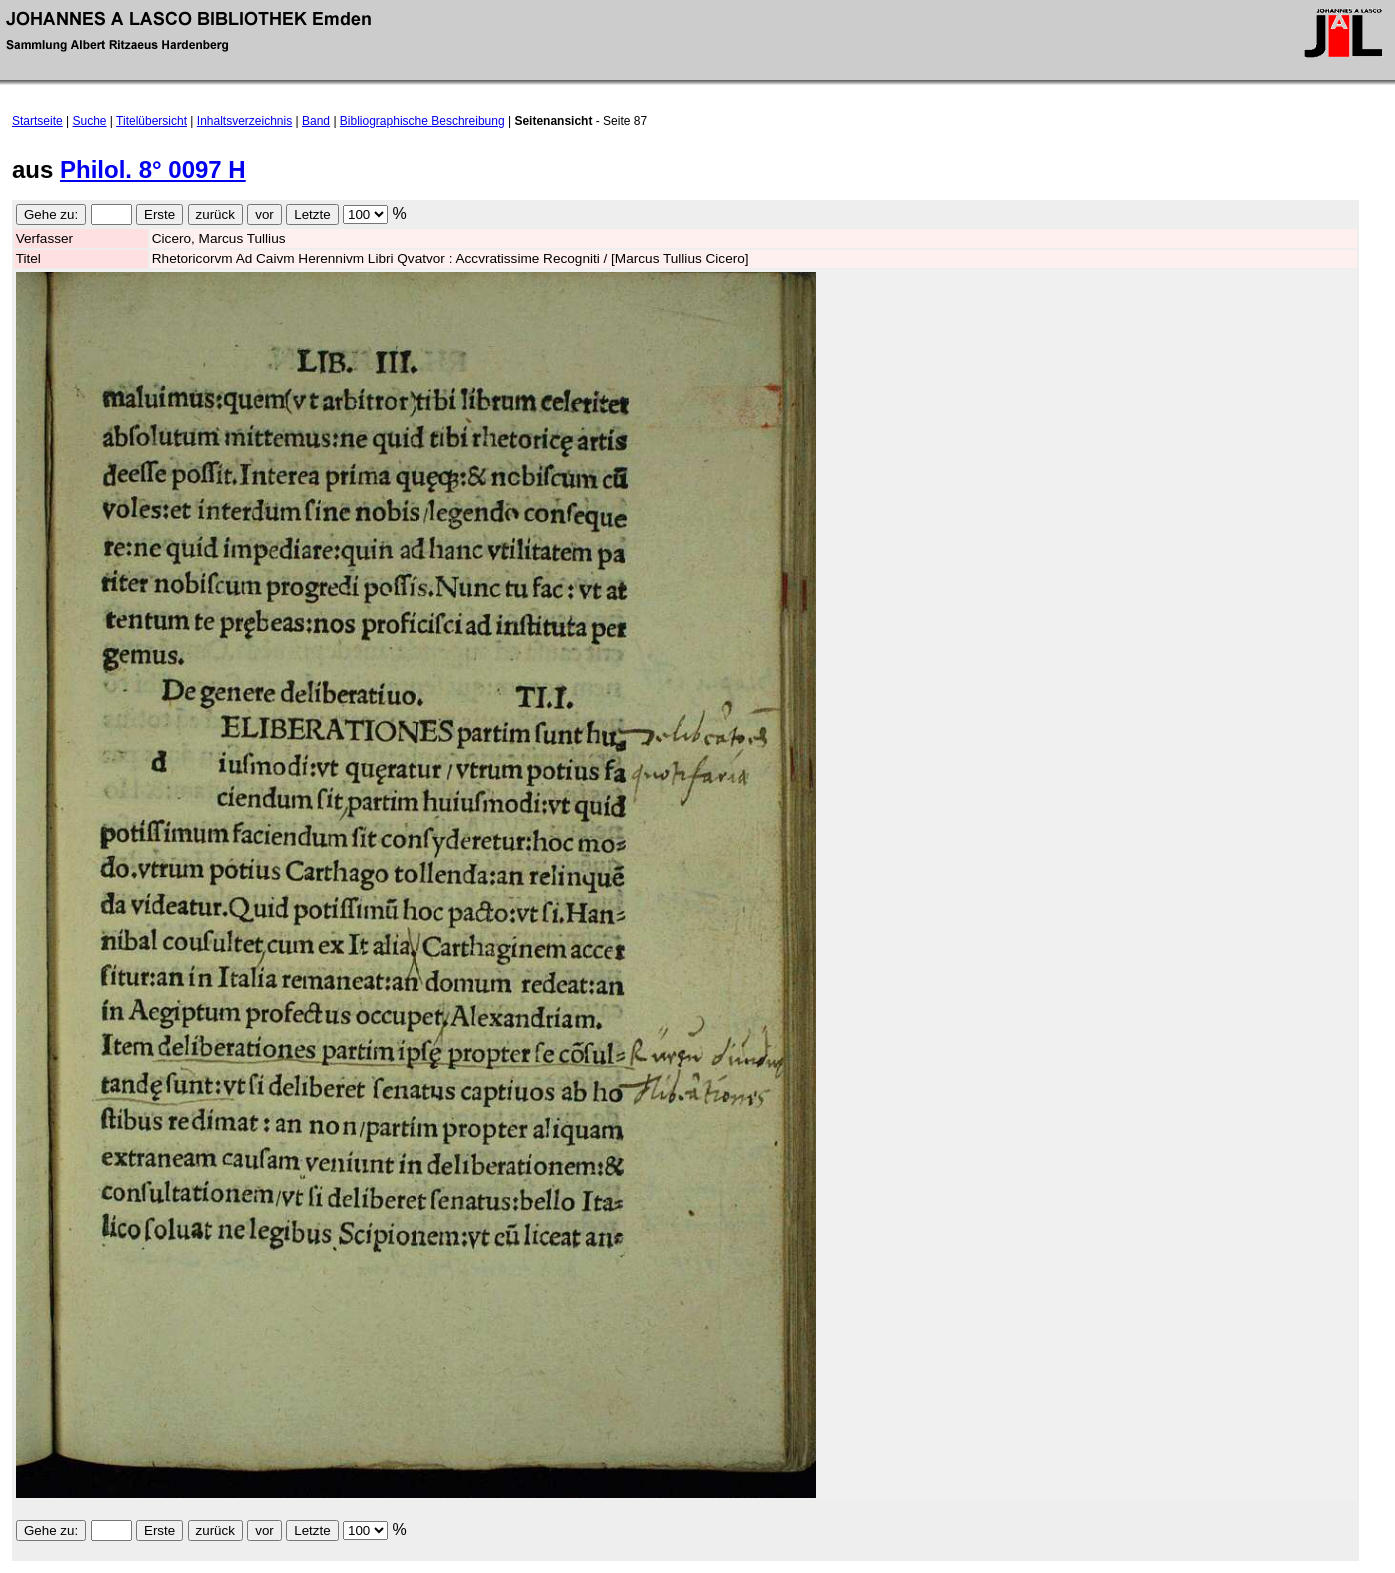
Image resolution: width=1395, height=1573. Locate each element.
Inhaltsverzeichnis (244, 121)
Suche (90, 121)
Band (316, 121)
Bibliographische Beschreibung (422, 121)
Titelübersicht (151, 121)
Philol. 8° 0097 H (153, 169)
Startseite (37, 121)
